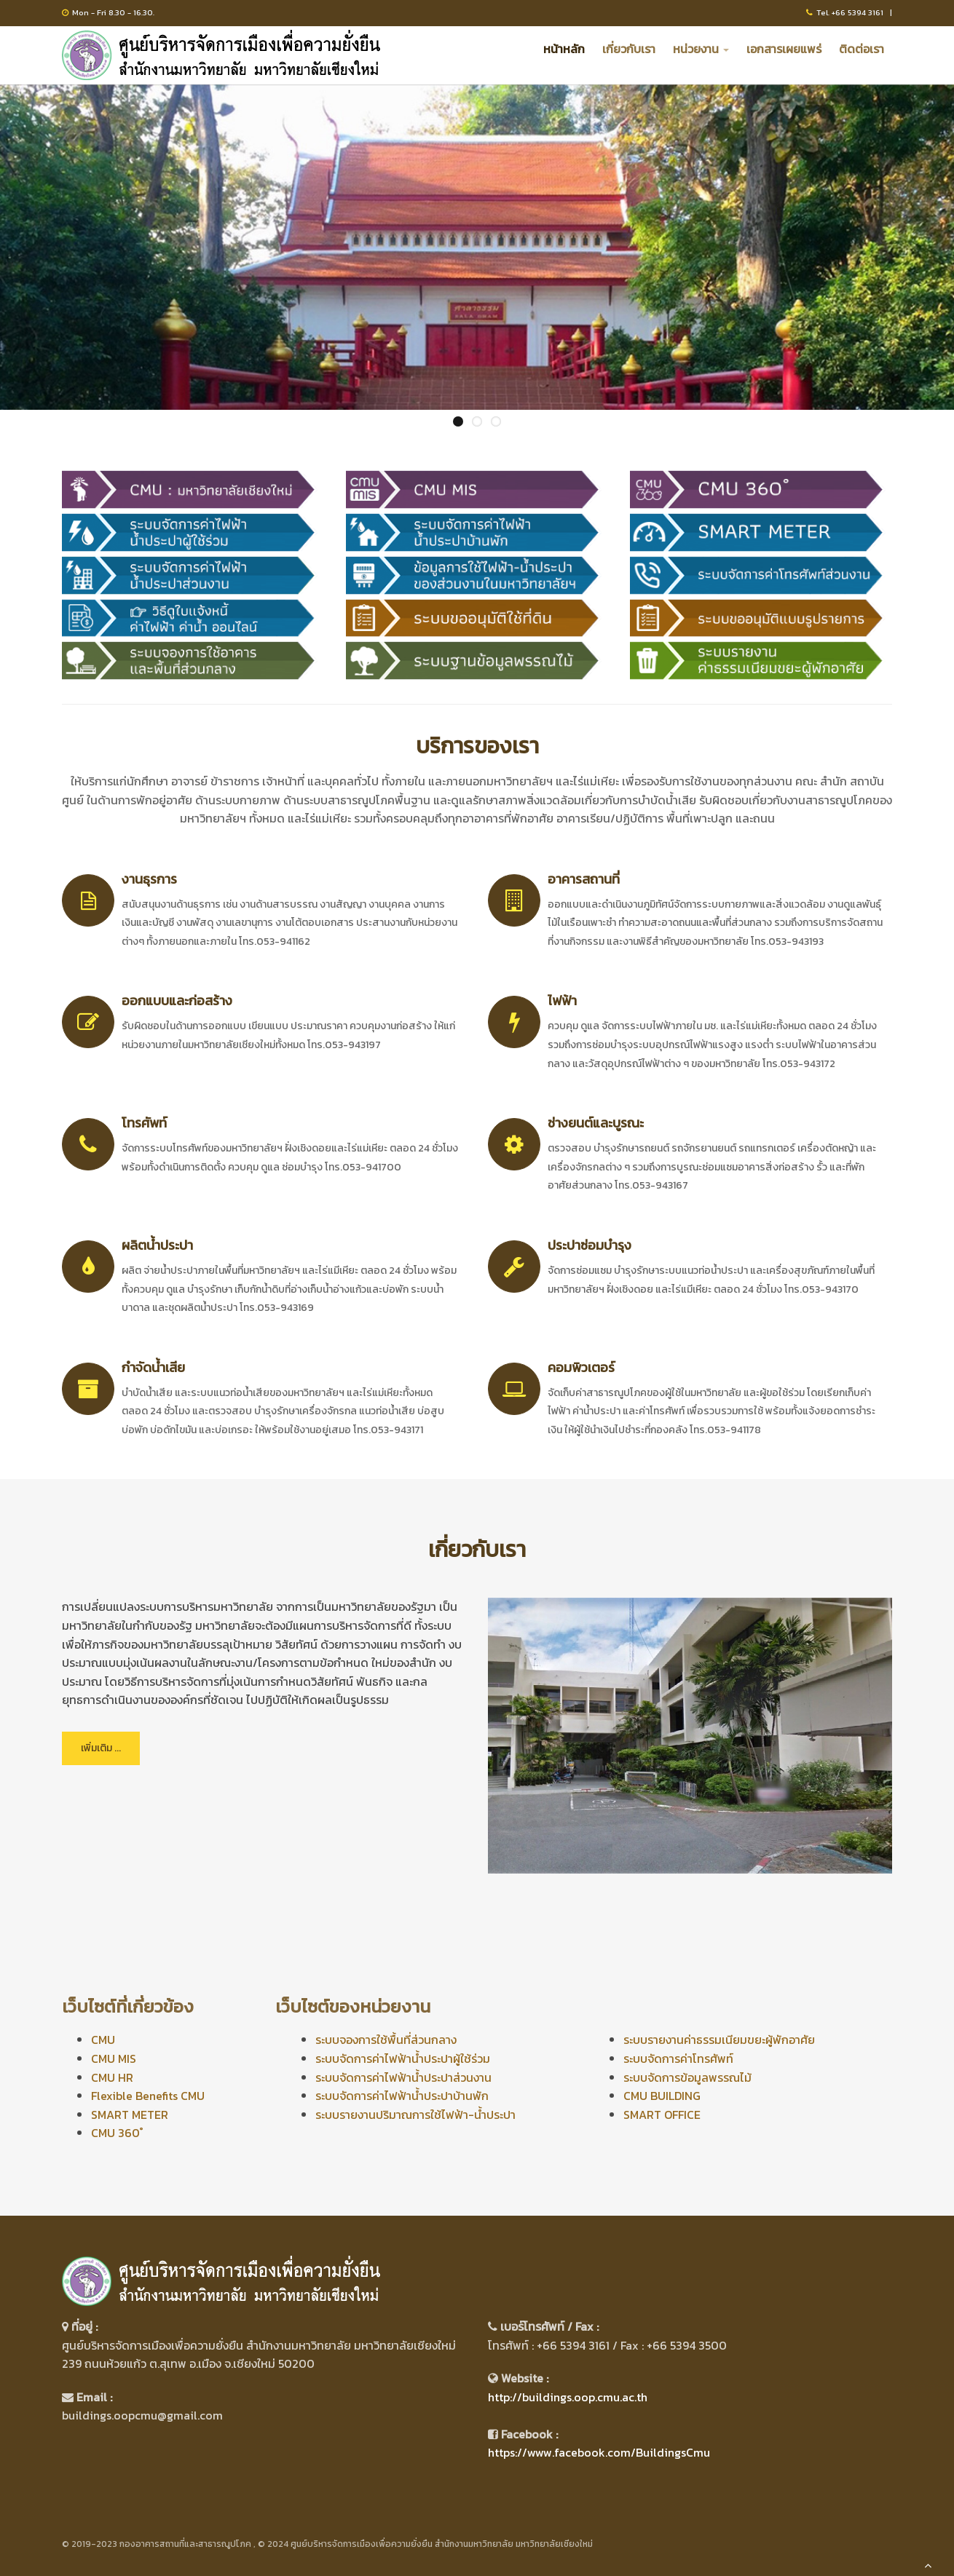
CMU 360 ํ (117, 2132)
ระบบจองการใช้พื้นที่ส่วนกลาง (386, 2039)
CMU (103, 2039)
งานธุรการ (149, 879)
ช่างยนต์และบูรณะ (596, 1123)
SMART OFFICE (662, 2114)
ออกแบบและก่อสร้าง (177, 1000)
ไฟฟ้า (562, 1000)
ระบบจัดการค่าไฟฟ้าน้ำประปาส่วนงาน (403, 2077)
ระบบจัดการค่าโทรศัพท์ (678, 2058)
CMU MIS (113, 2058)
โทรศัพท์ (144, 1123)
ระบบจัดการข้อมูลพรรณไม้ (687, 2077)
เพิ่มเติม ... (101, 1748)
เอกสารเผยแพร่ (783, 49)
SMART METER (129, 2114)
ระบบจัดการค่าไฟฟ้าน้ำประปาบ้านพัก (402, 2095)
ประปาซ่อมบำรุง (589, 1245)
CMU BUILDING (662, 2095)
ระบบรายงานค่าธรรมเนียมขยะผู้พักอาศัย (719, 2039)
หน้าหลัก (564, 49)
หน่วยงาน (701, 49)
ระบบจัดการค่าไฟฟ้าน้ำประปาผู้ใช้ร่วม (402, 2058)
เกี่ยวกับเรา (628, 49)
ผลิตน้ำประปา (157, 1245)
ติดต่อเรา (861, 49)
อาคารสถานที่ (584, 879)
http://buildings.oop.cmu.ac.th (567, 2397)
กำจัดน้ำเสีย (153, 1367)
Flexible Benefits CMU (148, 2095)
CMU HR (112, 2077)
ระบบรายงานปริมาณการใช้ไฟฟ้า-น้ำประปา (415, 2114)
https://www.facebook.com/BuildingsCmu (599, 2452)
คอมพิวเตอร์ (581, 1367)
